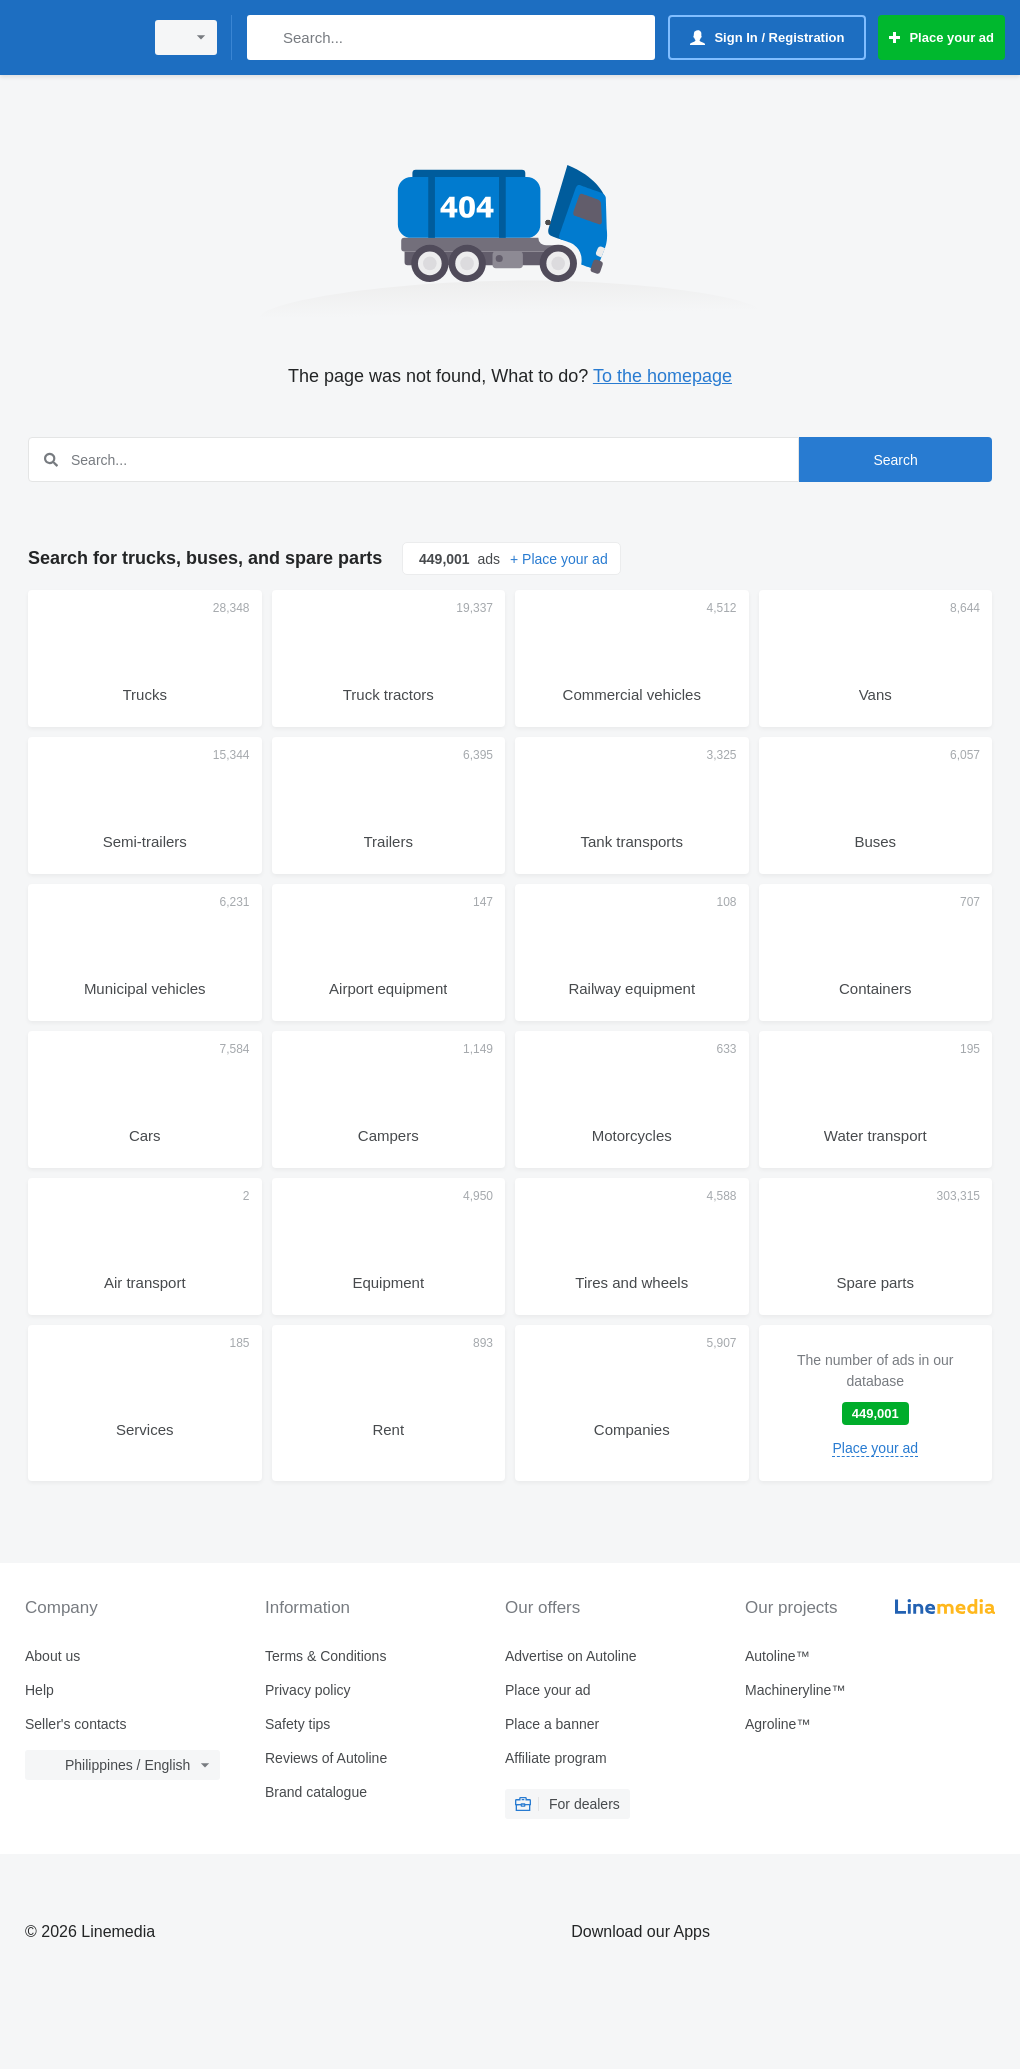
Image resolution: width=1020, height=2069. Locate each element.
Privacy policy (308, 1690)
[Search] (266, 37)
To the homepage (662, 376)
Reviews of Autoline (326, 1758)
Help (39, 1690)
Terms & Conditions (325, 1656)
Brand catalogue (316, 1792)
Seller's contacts (76, 1724)
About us (52, 1656)
